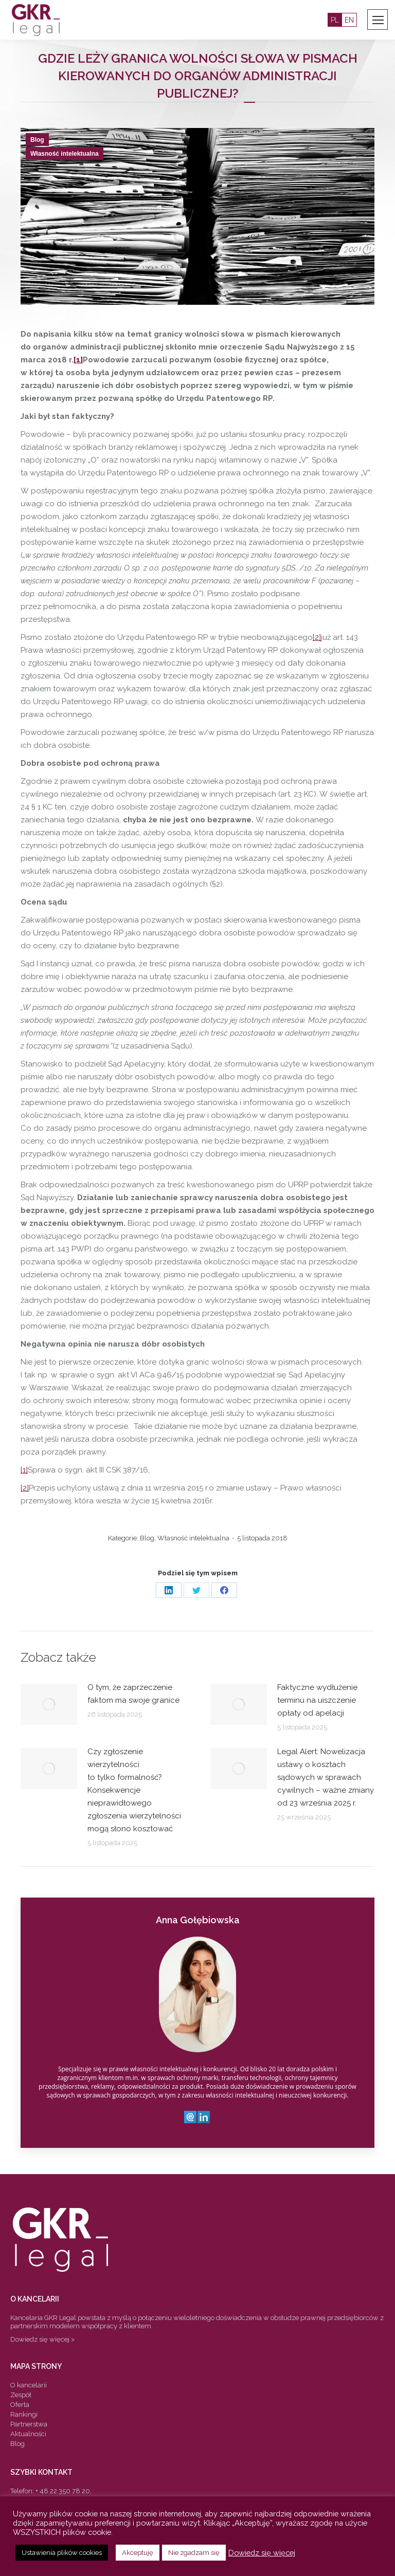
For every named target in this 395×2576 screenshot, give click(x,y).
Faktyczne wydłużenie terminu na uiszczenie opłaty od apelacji (317, 1700)
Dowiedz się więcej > (42, 2339)
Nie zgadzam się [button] (194, 2552)
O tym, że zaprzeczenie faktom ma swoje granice (133, 1694)
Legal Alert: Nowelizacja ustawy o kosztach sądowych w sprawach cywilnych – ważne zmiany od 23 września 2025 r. (325, 1777)
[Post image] (49, 1704)
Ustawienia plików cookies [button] (62, 2552)
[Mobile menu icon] (378, 20)
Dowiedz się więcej (261, 2552)
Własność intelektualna (64, 153)
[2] (317, 637)
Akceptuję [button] (137, 2552)
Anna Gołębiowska (198, 1920)
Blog (37, 139)
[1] (78, 359)
